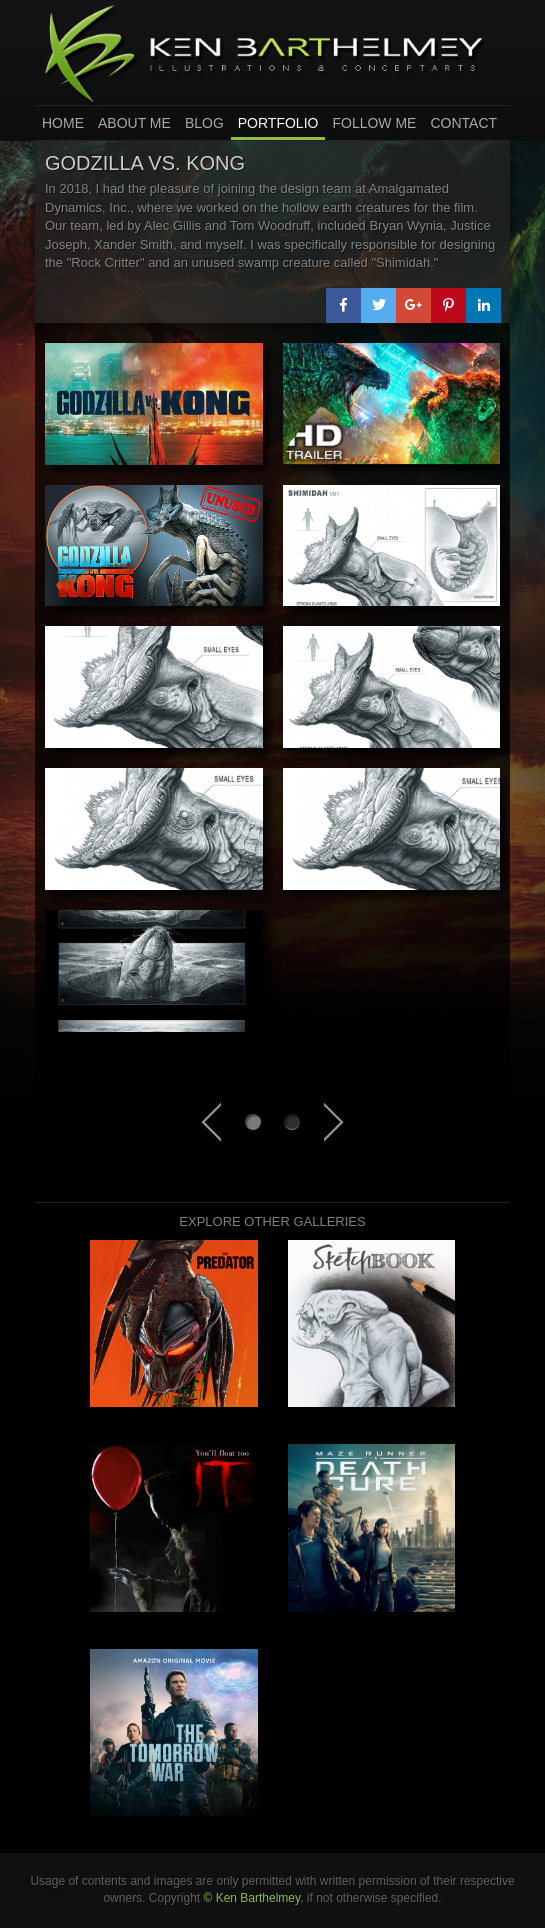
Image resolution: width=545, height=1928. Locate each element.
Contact (463, 123)
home (63, 123)
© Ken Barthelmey (251, 1898)
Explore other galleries (272, 1221)
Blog (204, 123)
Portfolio (278, 123)
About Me (134, 123)
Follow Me (374, 123)
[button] (343, 305)
